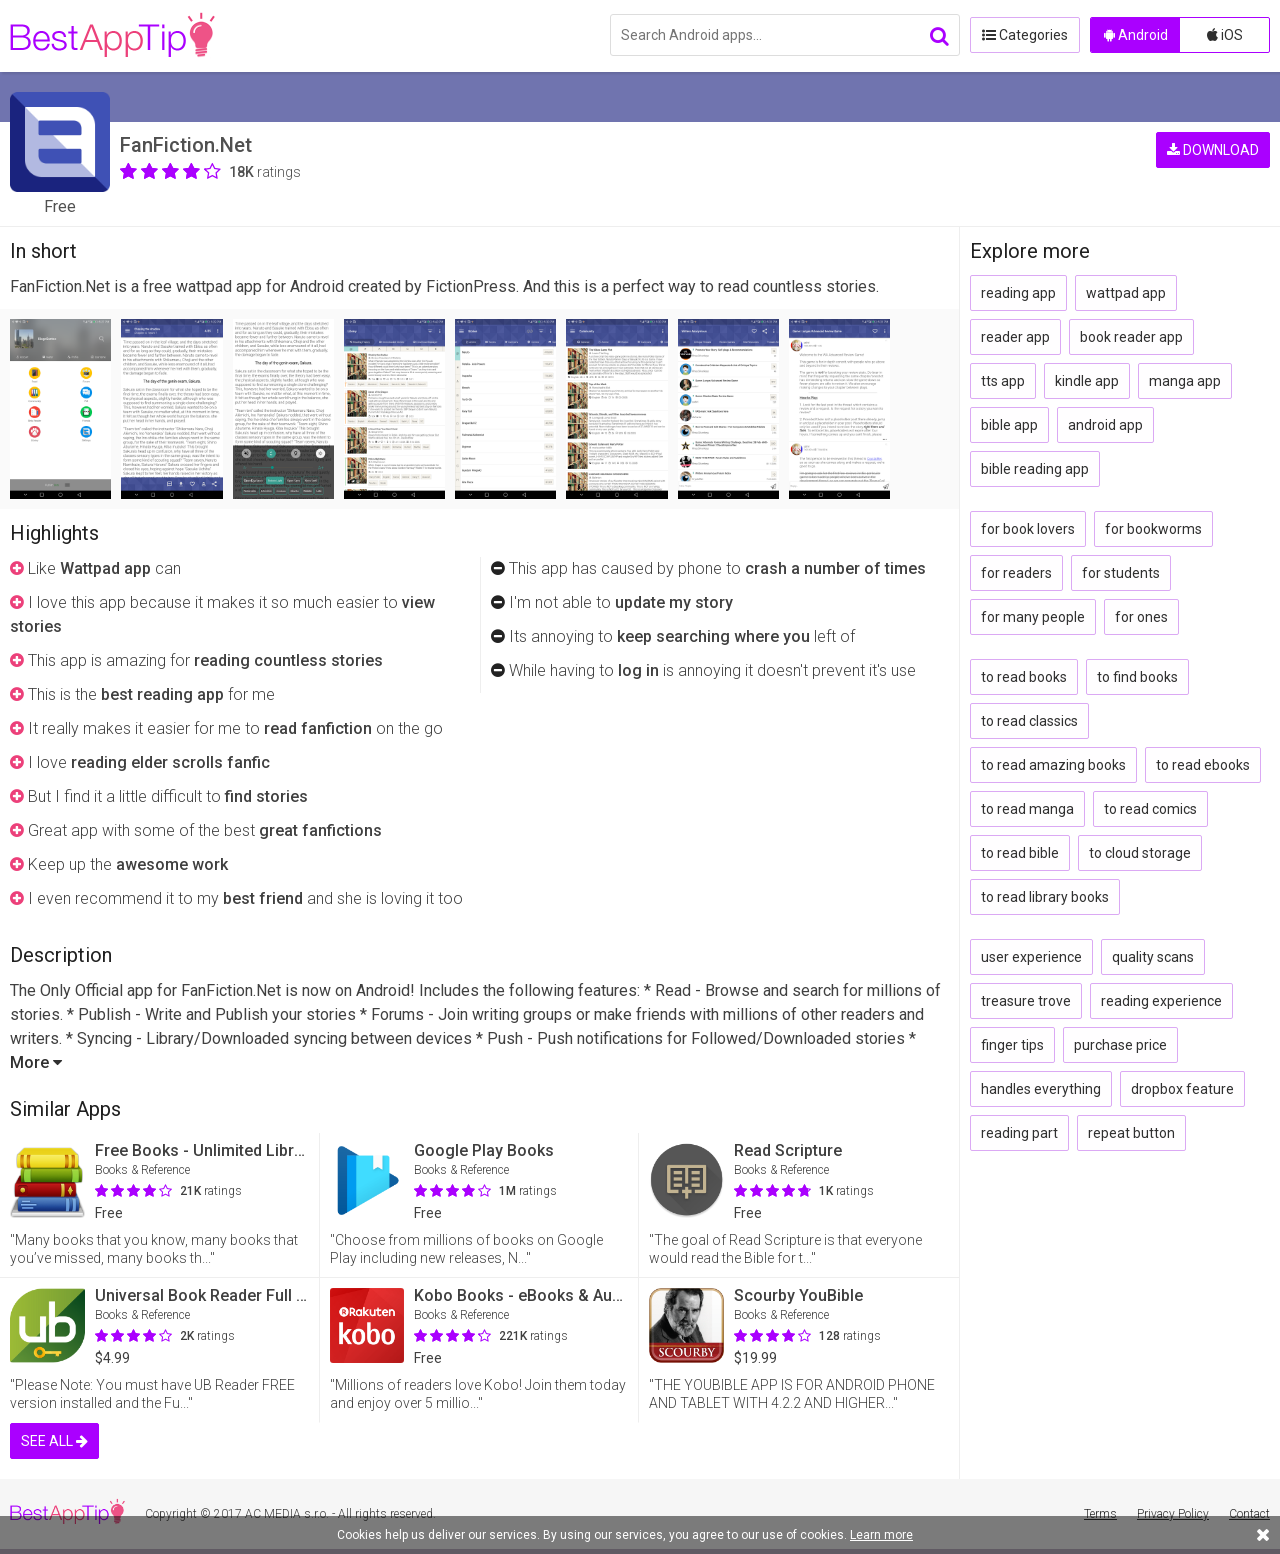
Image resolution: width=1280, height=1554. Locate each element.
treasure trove (1026, 1001)
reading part (1019, 1133)
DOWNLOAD (1213, 150)
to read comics (1150, 809)
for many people (1033, 617)
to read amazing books (1053, 765)
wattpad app (1126, 293)
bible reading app (1035, 469)
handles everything (1041, 1089)
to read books (1024, 677)
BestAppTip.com (112, 36)
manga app (1185, 381)
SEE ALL (54, 1441)
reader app (1015, 337)
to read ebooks (1203, 765)
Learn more (881, 1535)
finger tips (1012, 1045)
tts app (1003, 381)
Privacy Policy (1173, 1514)
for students (1121, 573)
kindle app (1087, 381)
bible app (1009, 425)
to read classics (1029, 721)
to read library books (1045, 897)
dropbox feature (1182, 1089)
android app (1105, 425)
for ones (1141, 617)
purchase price (1120, 1045)
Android (1136, 35)
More (36, 1062)
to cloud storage (1140, 853)
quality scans (1153, 957)
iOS (1225, 35)
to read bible (1020, 853)
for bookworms (1153, 529)
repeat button (1131, 1133)
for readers (1016, 573)
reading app (1018, 293)
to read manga (1027, 809)
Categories (1025, 35)
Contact (1249, 1514)
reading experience (1161, 1001)
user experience (1031, 957)
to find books (1137, 677)
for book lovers (1028, 529)
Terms (1100, 1514)
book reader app (1131, 337)
